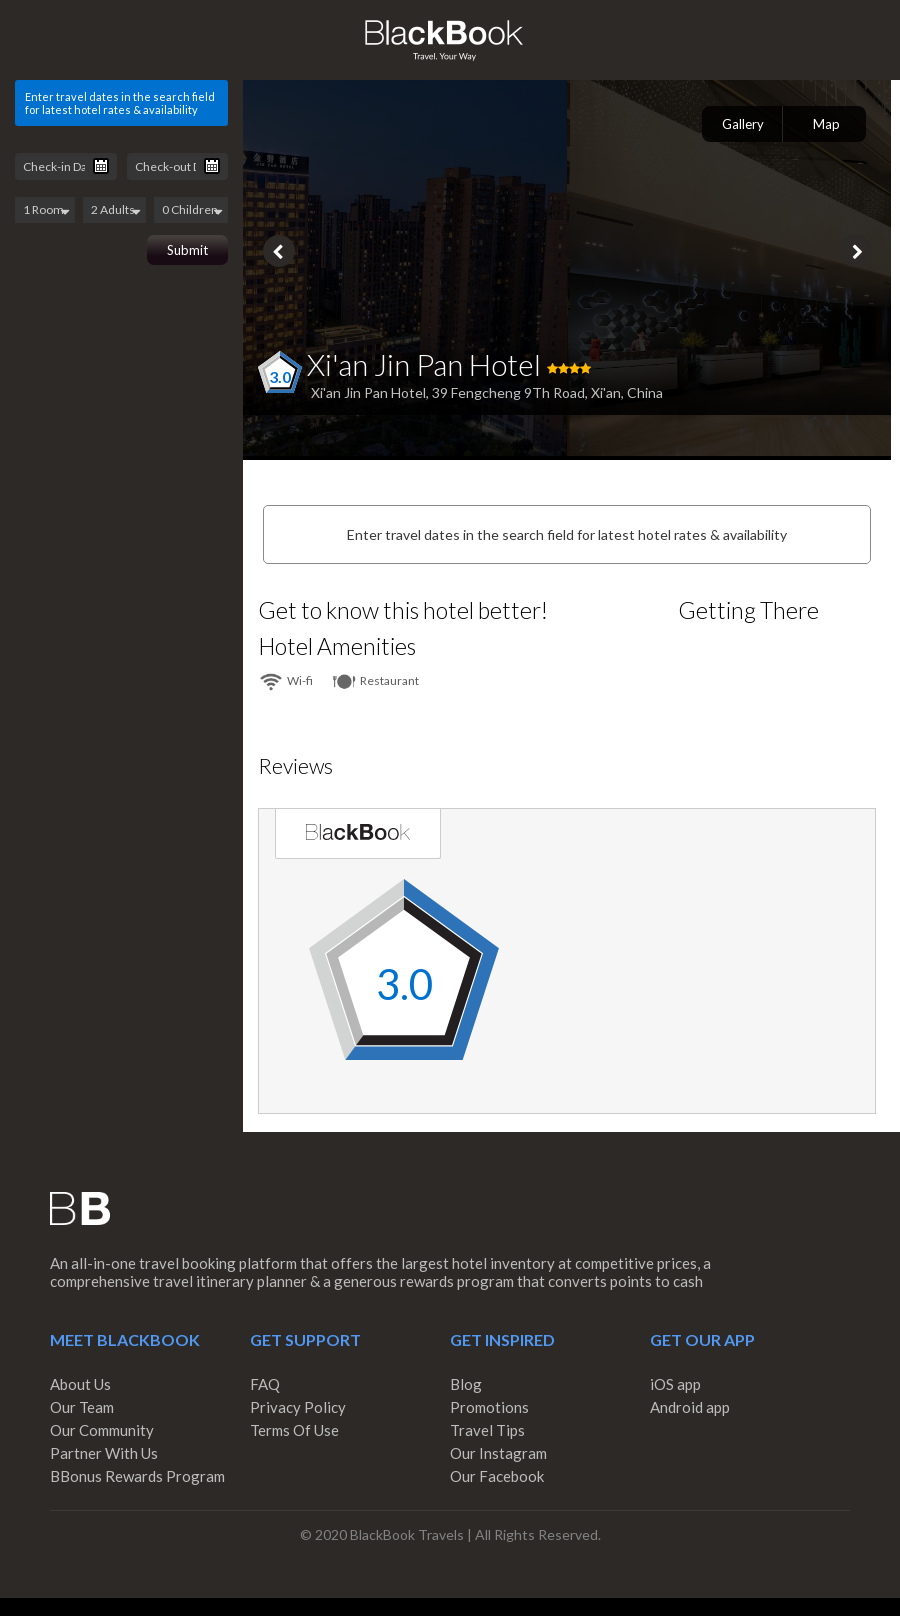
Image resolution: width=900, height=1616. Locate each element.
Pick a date (101, 166)
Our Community (102, 1430)
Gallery (743, 124)
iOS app (675, 1384)
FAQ (265, 1384)
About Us (80, 1384)
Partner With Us (104, 1453)
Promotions (489, 1407)
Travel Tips (487, 1430)
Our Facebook (497, 1476)
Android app (690, 1407)
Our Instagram (498, 1453)
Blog (466, 1384)
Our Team (82, 1407)
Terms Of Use (294, 1430)
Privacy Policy (298, 1407)
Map (826, 124)
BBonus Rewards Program (137, 1476)
